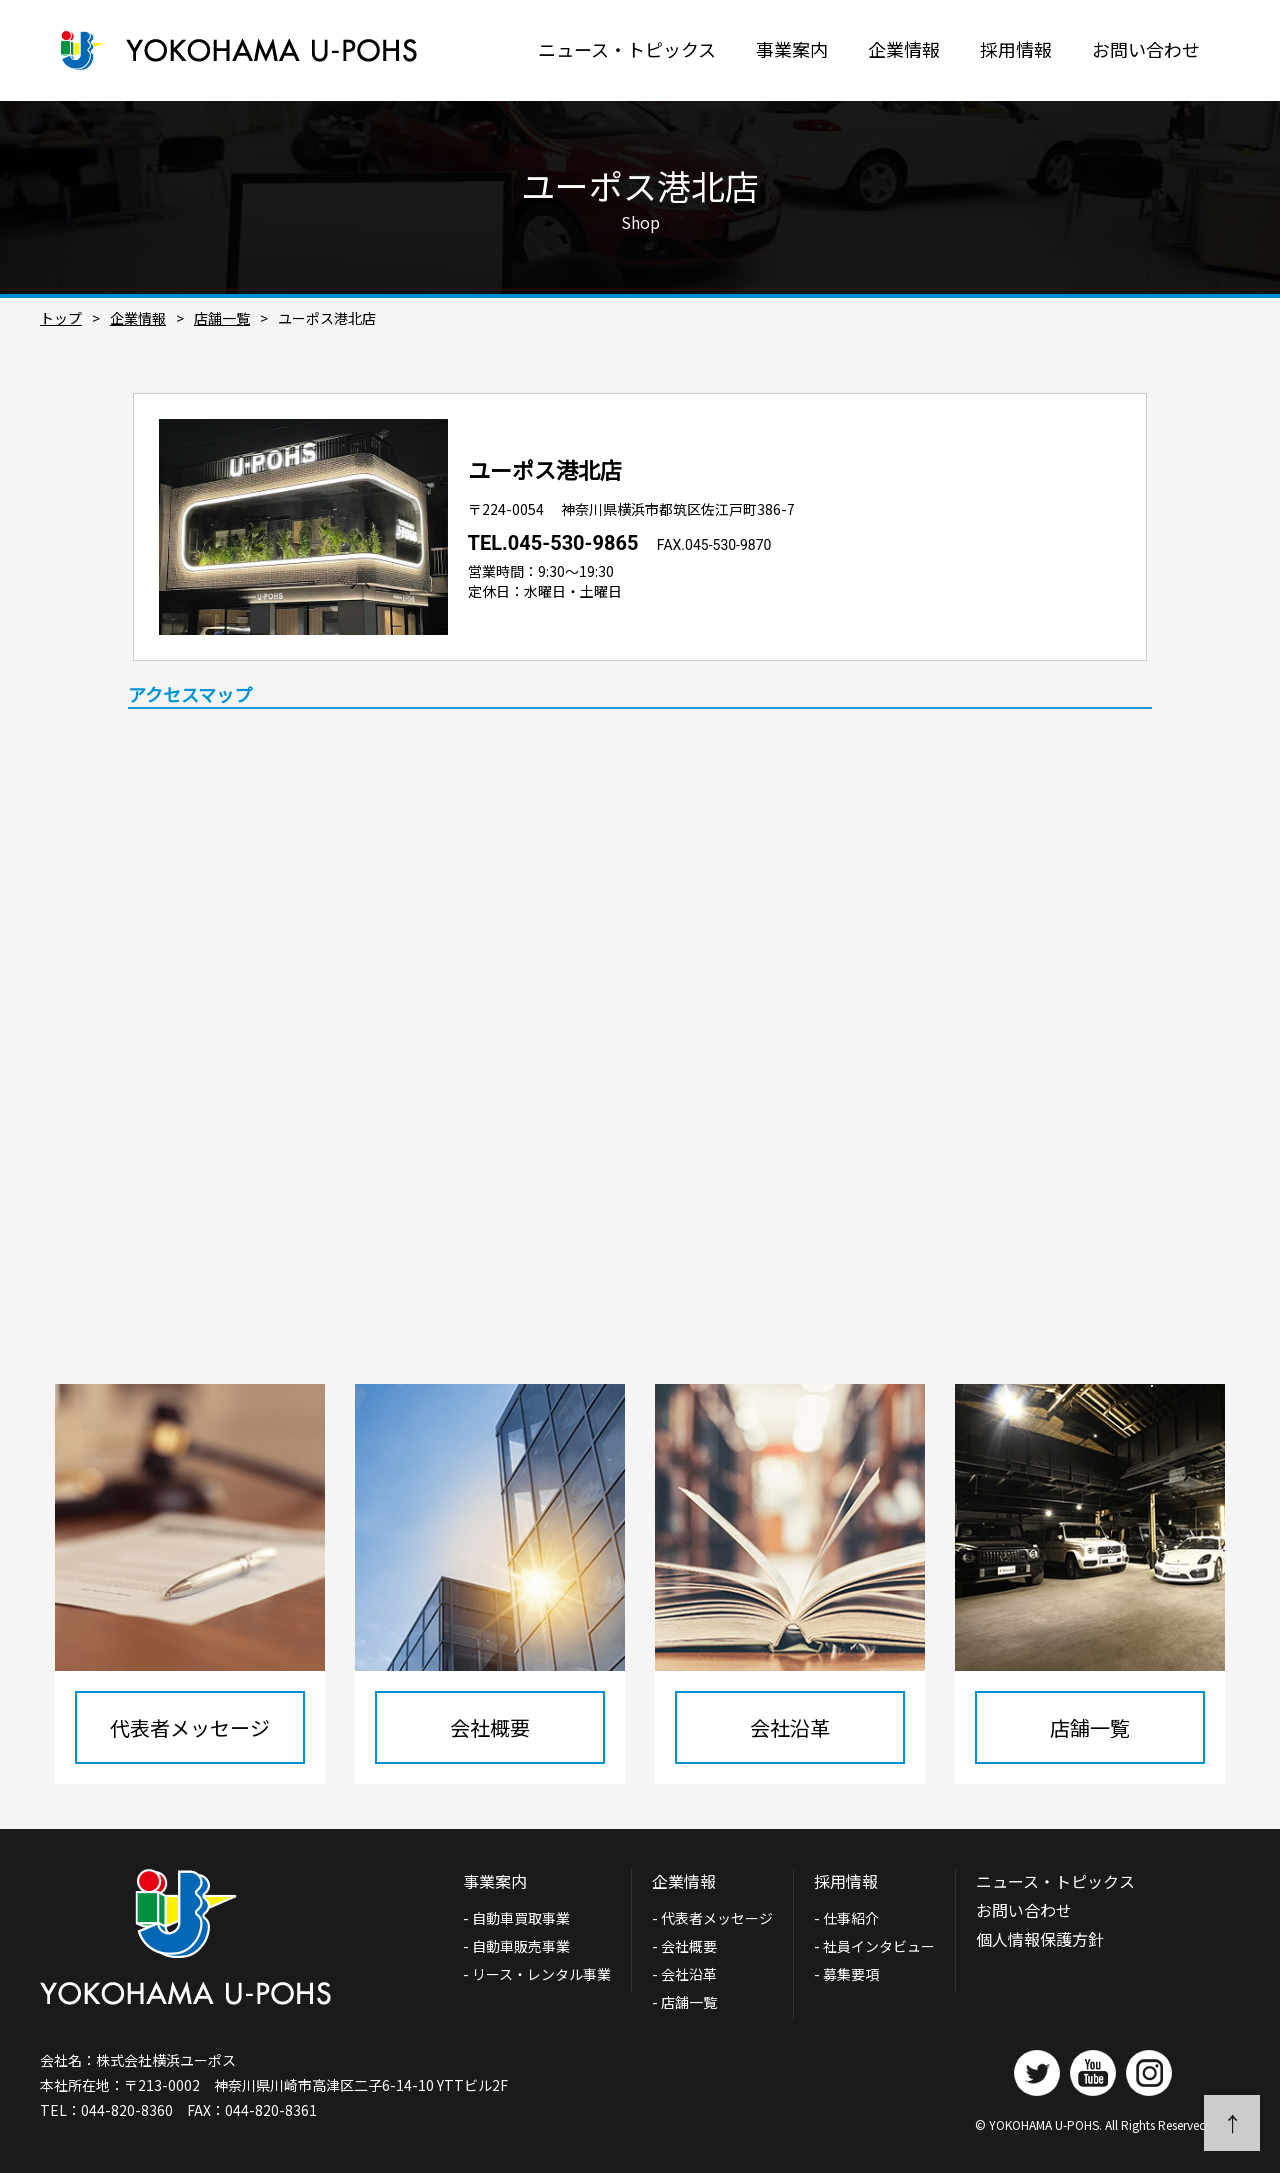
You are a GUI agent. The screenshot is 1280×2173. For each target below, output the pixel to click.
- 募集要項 (846, 1974)
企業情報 (904, 49)
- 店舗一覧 (684, 2002)
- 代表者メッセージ (712, 1918)
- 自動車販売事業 (516, 1946)
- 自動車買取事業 (523, 1918)
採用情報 (1016, 49)
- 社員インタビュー (874, 1946)
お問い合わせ (1146, 49)
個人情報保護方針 (1040, 1939)
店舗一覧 (222, 318)
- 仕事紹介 (846, 1918)
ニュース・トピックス (627, 49)
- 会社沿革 (684, 1974)
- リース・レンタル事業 (537, 1974)
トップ (61, 318)
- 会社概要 (684, 1946)
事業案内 (792, 49)
